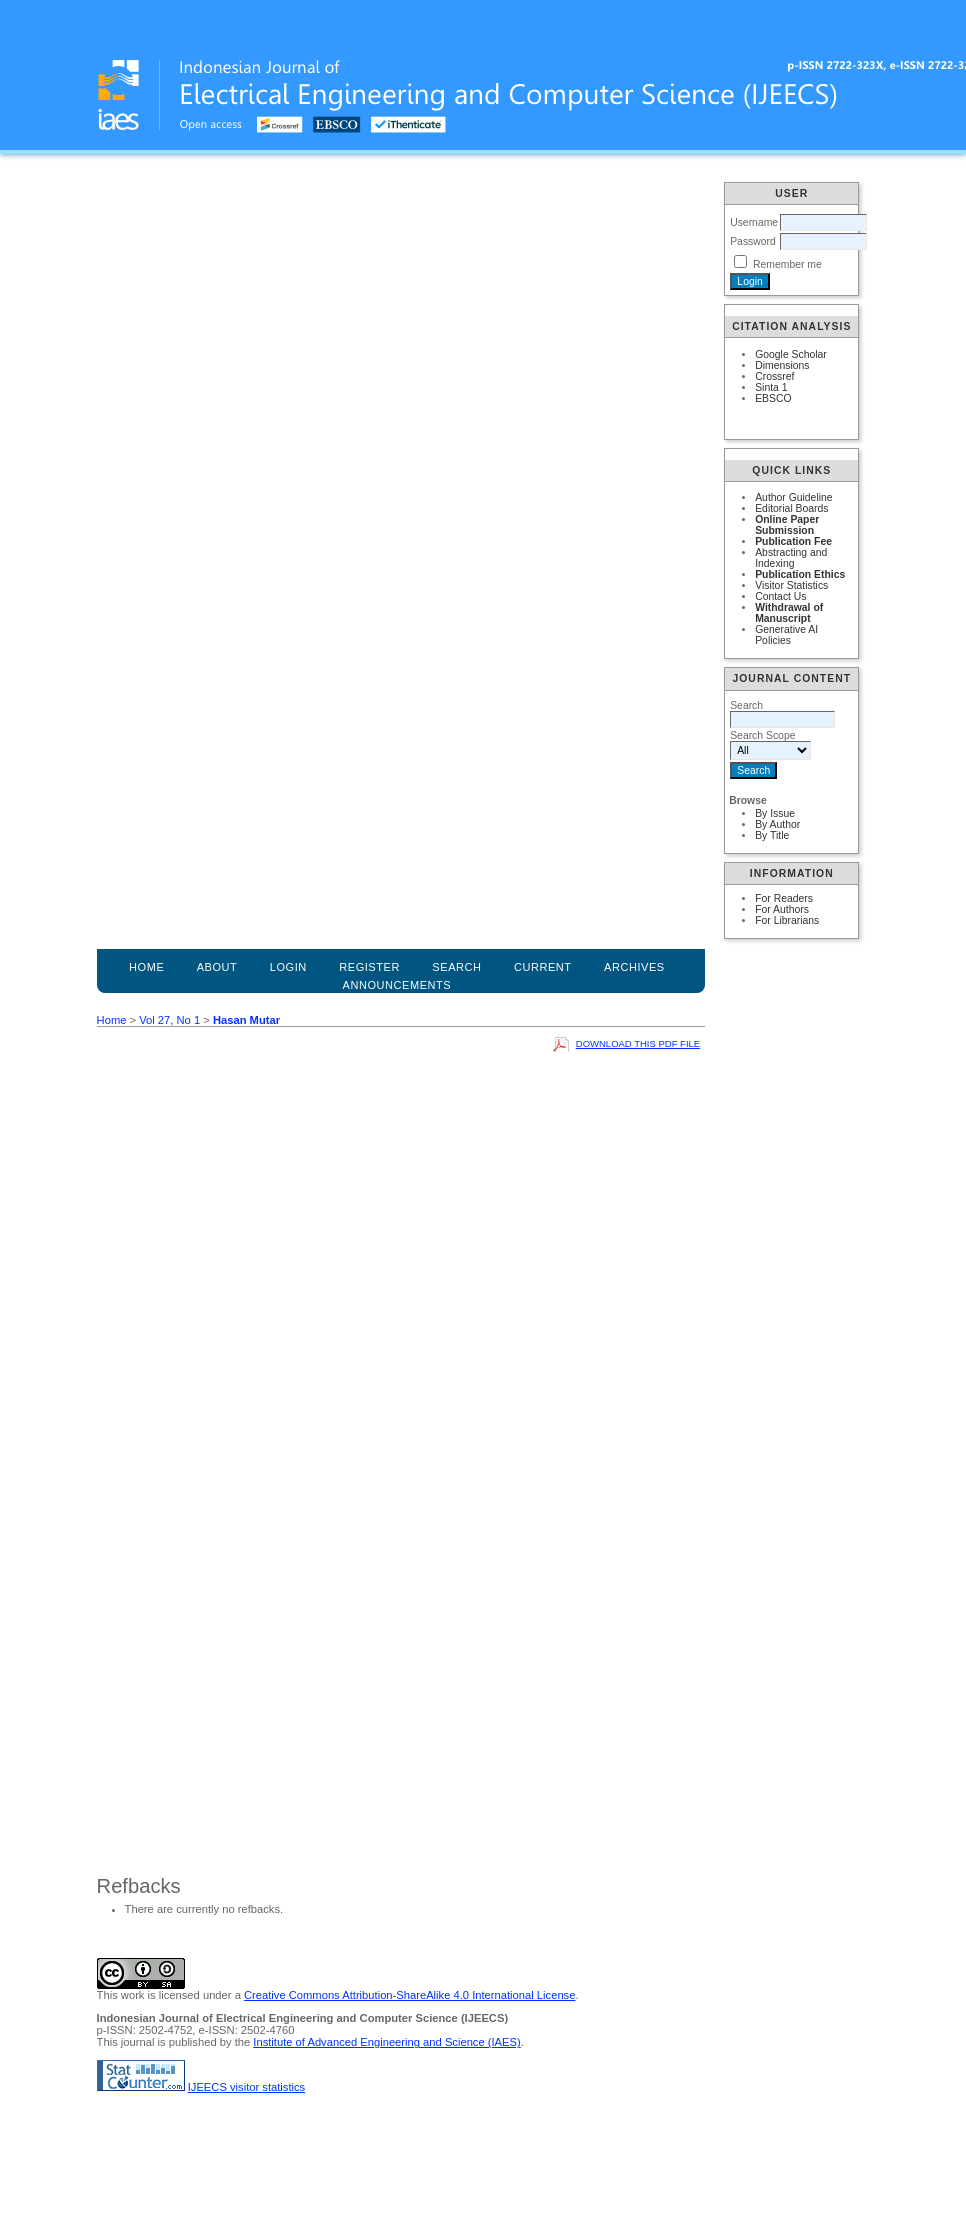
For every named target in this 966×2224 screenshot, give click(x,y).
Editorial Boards (791, 508)
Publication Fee (793, 541)
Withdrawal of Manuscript (789, 613)
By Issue (775, 813)
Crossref (774, 376)
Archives (634, 967)
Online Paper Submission (787, 525)
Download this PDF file (638, 1043)
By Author (777, 824)
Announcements (397, 985)
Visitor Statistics (791, 585)
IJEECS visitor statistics (247, 2087)
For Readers (784, 898)
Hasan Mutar (246, 1020)
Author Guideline (793, 497)
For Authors (782, 909)
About (217, 967)
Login (288, 967)
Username (754, 222)
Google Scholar (791, 354)
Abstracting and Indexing (791, 558)
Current (543, 967)
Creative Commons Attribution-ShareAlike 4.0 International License (409, 1995)
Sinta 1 (771, 387)
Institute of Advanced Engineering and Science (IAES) (386, 2042)
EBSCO (773, 398)
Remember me (787, 264)
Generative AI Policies (786, 635)
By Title (772, 835)
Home (146, 967)
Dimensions (782, 365)
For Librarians (787, 920)
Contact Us (780, 596)
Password (753, 241)
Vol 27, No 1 (169, 1020)
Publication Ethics (800, 574)
